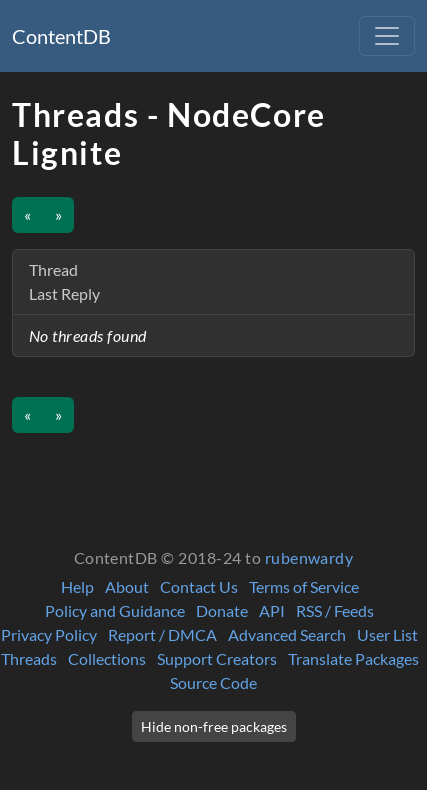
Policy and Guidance (115, 610)
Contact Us (199, 586)
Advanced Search (287, 634)
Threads (29, 658)
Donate (222, 610)
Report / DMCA (162, 634)
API (272, 610)
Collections (107, 658)
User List (387, 634)
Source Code (213, 682)
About (127, 586)
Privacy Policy (49, 634)
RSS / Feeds (335, 610)
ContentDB (61, 36)
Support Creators (217, 658)
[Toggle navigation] (387, 36)
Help (77, 586)
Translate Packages (353, 658)
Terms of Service (304, 586)
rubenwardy (309, 557)
